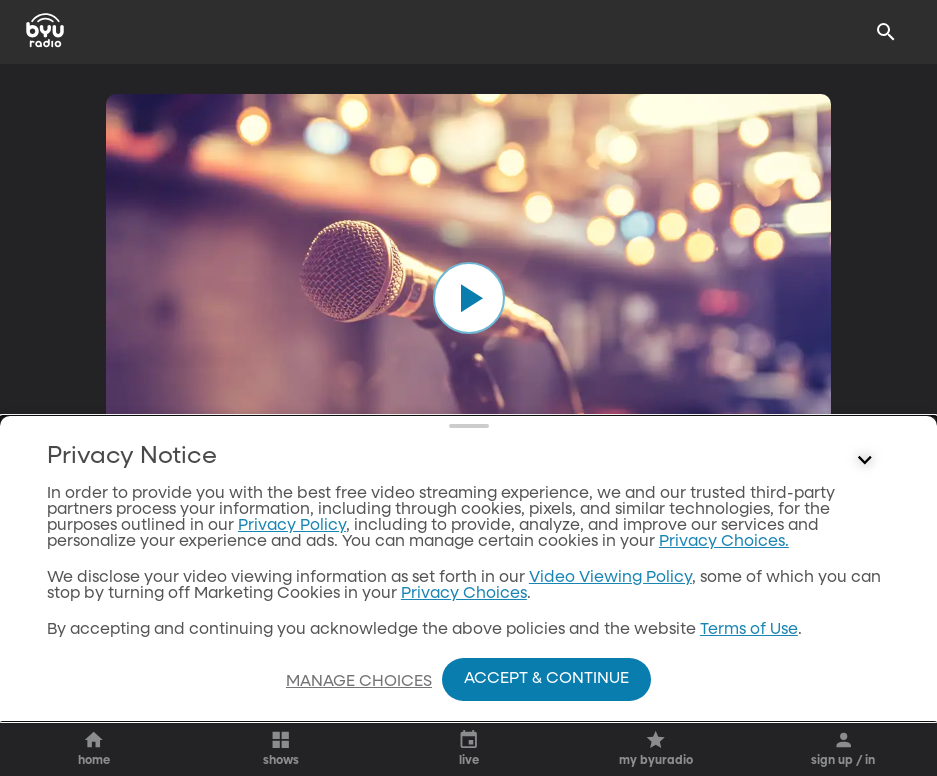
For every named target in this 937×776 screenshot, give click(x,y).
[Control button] (865, 461)
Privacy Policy (292, 526)
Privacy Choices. (724, 542)
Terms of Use (749, 630)
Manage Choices (359, 682)
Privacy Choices (464, 594)
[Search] (886, 32)
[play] (469, 298)
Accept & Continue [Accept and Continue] (546, 679)
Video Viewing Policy (610, 578)
